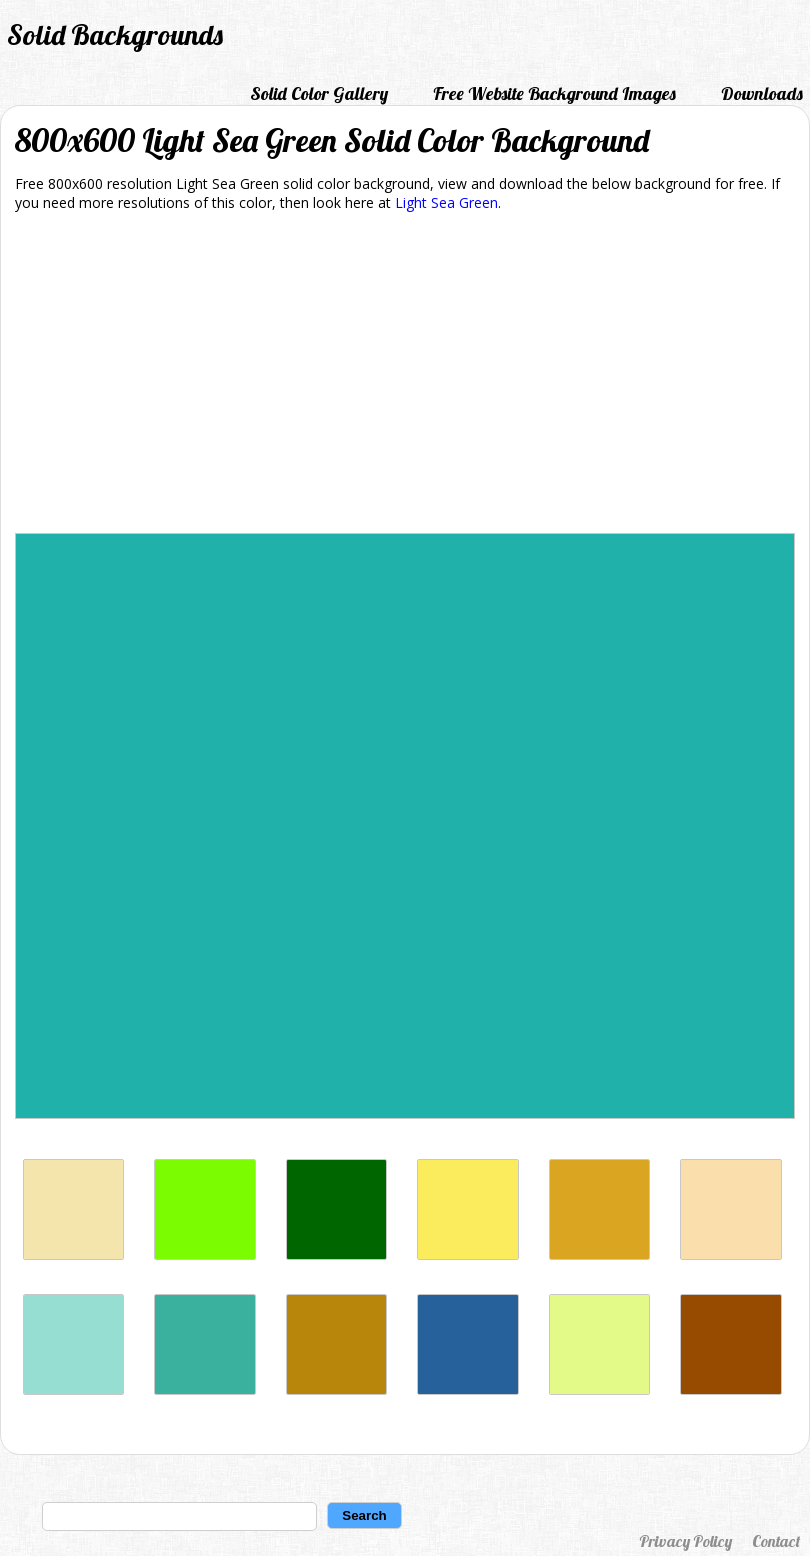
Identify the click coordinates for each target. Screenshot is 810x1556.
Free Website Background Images (554, 93)
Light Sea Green (446, 202)
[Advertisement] (405, 376)
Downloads (762, 93)
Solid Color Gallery (319, 93)
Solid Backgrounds (115, 34)
